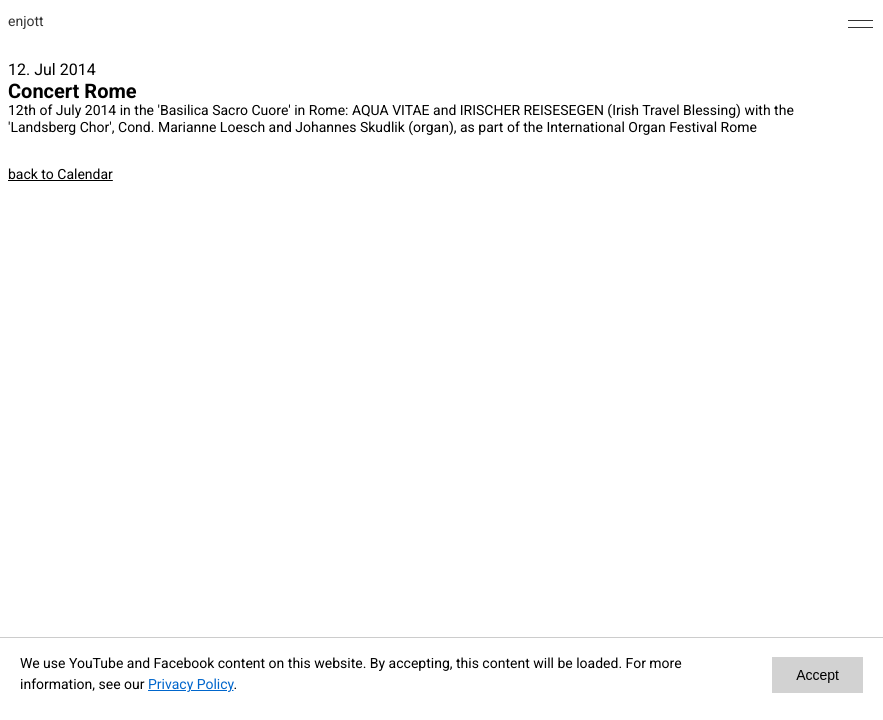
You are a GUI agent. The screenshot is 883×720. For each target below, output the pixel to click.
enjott (26, 22)
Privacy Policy (190, 685)
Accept (817, 675)
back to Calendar (60, 175)
